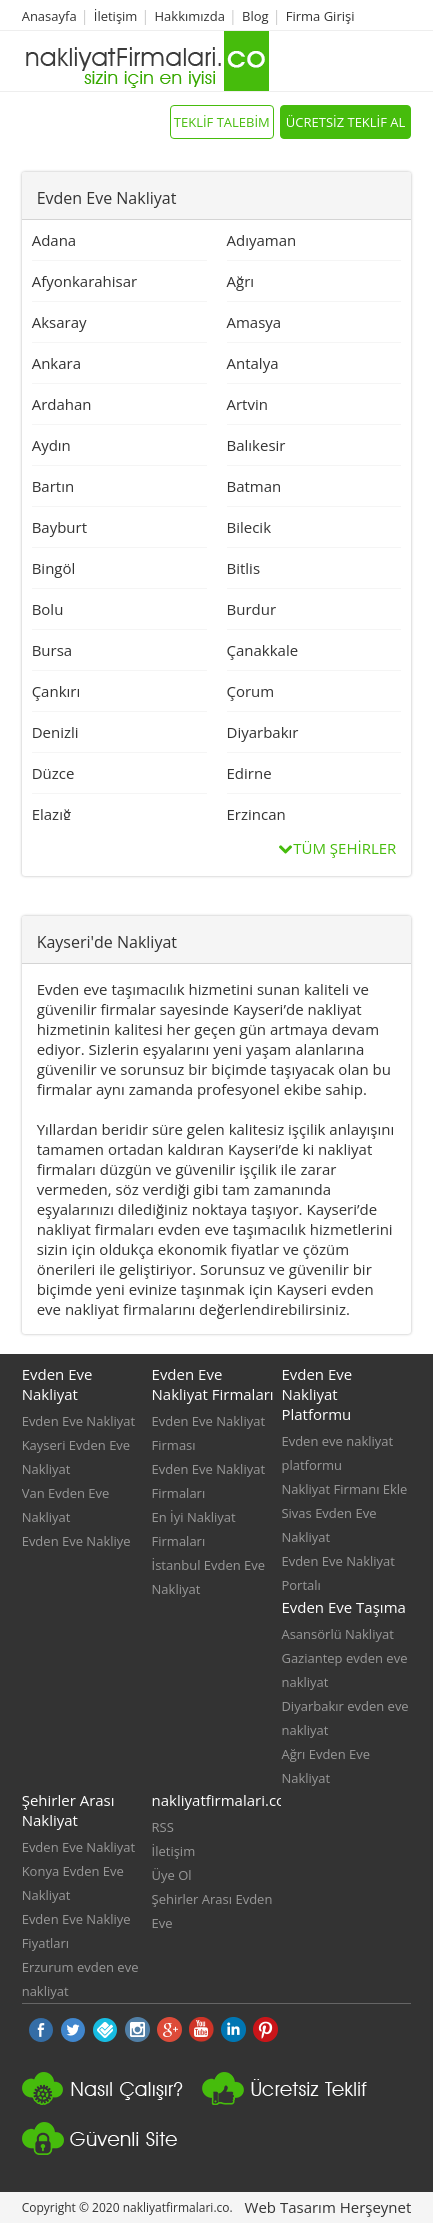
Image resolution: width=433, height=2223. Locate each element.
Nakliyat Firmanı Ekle (344, 1489)
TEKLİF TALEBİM (222, 122)
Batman (254, 486)
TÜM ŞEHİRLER (337, 848)
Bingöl (54, 568)
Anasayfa (49, 16)
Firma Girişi (320, 16)
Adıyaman (262, 240)
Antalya (253, 363)
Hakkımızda (190, 16)
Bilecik (249, 527)
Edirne (249, 773)
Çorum (251, 691)
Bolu (48, 609)
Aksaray (59, 322)
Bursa (52, 650)
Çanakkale (263, 650)
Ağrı (241, 281)
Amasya (254, 322)
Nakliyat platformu (292, 2097)
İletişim (116, 16)
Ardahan (62, 404)
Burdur (252, 609)
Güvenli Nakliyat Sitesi (112, 2147)
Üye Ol (172, 1875)
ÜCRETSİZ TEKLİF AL (346, 122)
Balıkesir (256, 445)
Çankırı (56, 691)
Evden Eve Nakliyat (79, 1421)
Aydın (51, 445)
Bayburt (59, 527)
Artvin (247, 404)
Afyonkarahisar (85, 281)
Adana (54, 240)
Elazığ (51, 814)
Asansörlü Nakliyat (337, 1634)
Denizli (55, 732)
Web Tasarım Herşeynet (328, 2207)
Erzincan (256, 814)
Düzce (53, 773)
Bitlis (244, 568)
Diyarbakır (263, 732)
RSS (163, 1827)
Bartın (53, 486)
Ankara (56, 363)
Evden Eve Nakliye (76, 1541)
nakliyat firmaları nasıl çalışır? (112, 2097)
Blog (255, 16)
